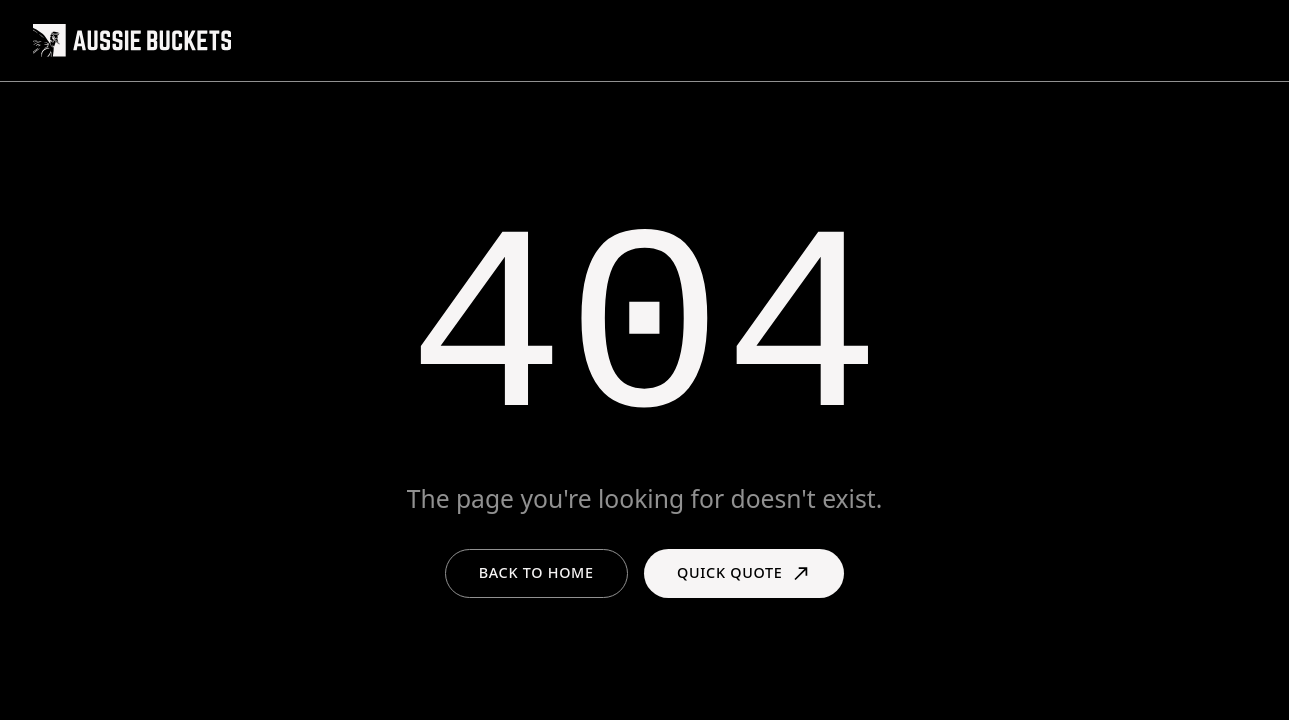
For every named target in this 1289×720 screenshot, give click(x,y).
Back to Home (536, 572)
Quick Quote (744, 573)
